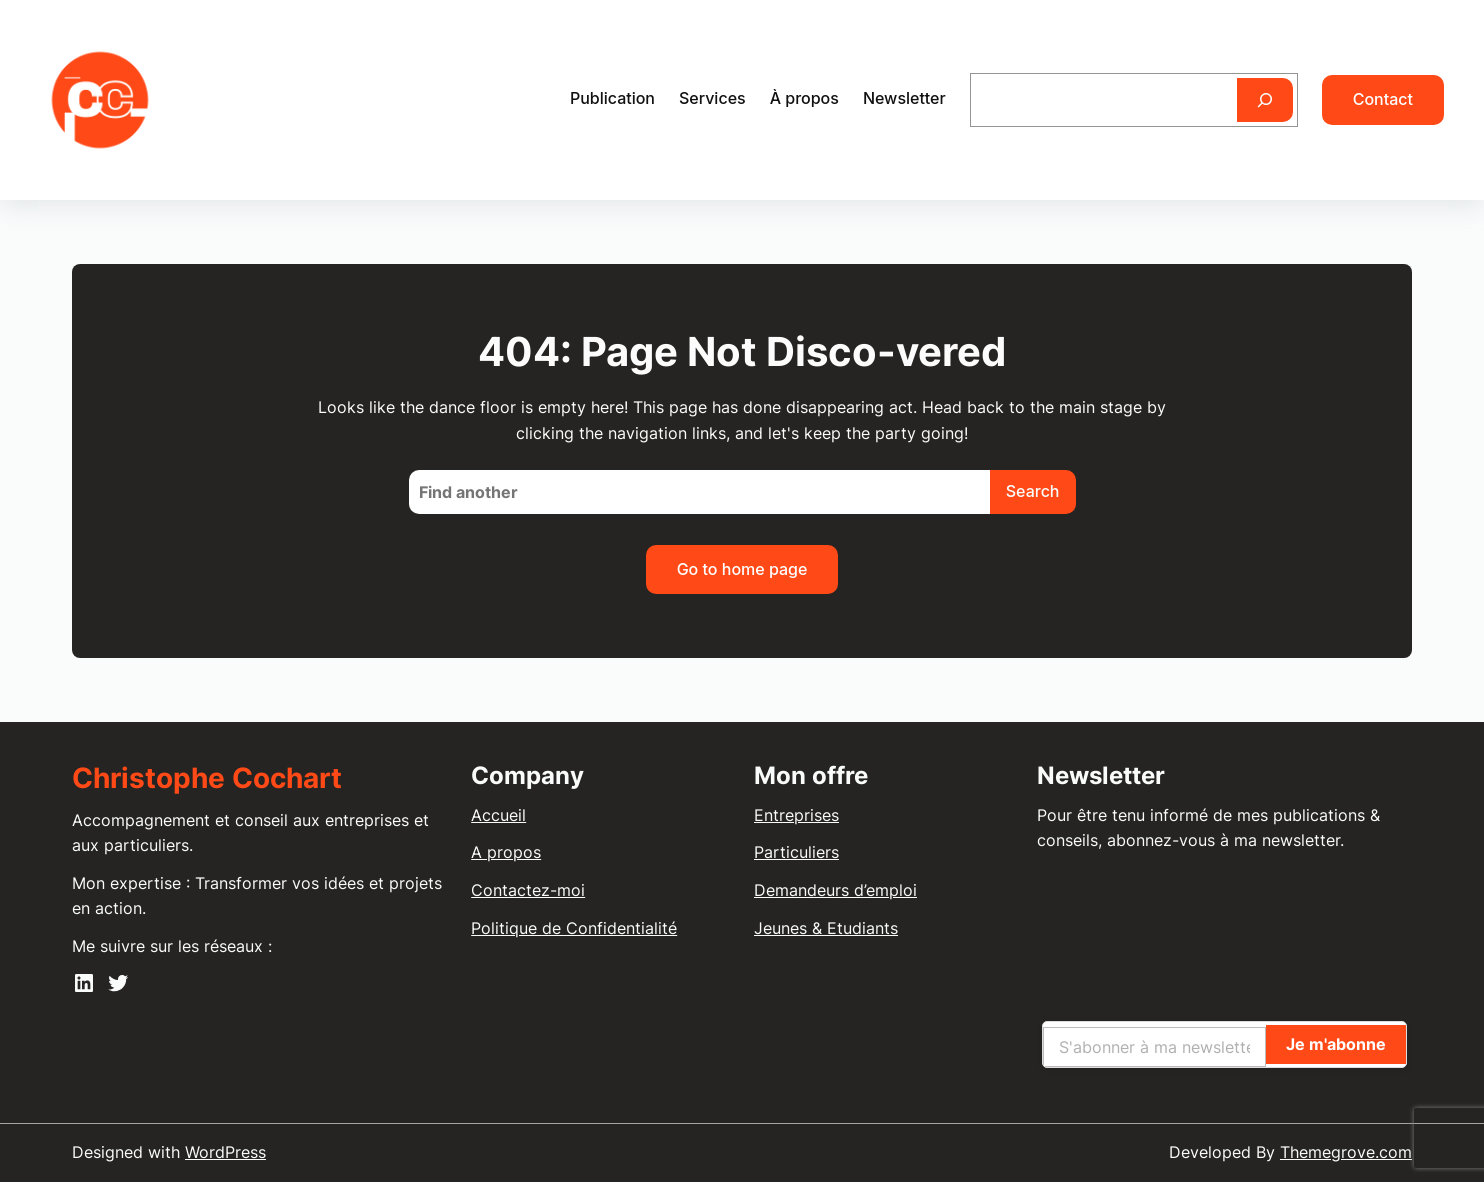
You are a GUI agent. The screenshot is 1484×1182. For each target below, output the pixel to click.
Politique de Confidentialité (574, 928)
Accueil (498, 815)
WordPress (225, 1152)
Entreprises (796, 815)
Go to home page (742, 569)
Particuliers (796, 852)
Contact (1383, 99)
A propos (506, 852)
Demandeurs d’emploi (835, 890)
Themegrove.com (1346, 1152)
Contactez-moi (528, 890)
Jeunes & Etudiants (826, 928)
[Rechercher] (1265, 99)
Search (1033, 491)
